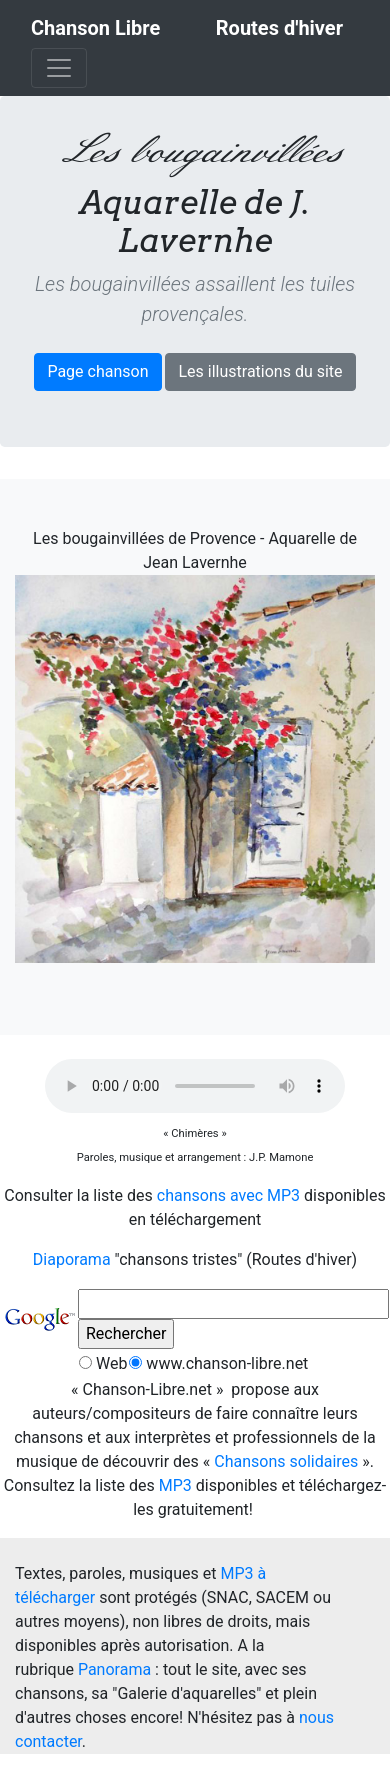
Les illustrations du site (260, 371)
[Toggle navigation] (59, 68)
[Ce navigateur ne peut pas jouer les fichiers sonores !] (195, 1086)
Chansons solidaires (286, 1461)
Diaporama (72, 1259)
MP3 (175, 1485)
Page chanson (97, 371)
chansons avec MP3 (228, 1195)
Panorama (114, 1669)
